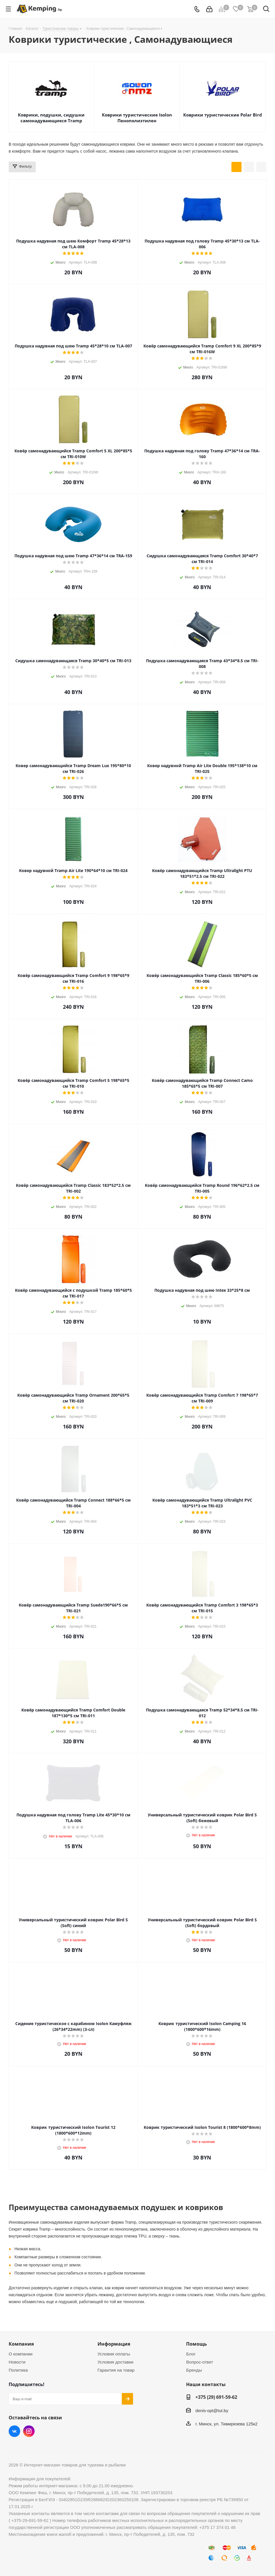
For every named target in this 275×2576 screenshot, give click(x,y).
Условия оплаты (114, 2353)
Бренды (194, 2370)
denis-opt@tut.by (211, 2410)
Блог (190, 2353)
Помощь (196, 2344)
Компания (21, 2344)
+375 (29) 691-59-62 (216, 2397)
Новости (17, 2362)
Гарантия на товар (116, 2370)
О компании (21, 2353)
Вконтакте (14, 2431)
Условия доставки (115, 2362)
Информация (114, 2344)
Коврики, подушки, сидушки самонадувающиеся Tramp (51, 117)
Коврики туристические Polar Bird (222, 115)
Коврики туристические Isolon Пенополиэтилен (137, 117)
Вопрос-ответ (199, 2362)
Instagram (29, 2431)
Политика (18, 2370)
